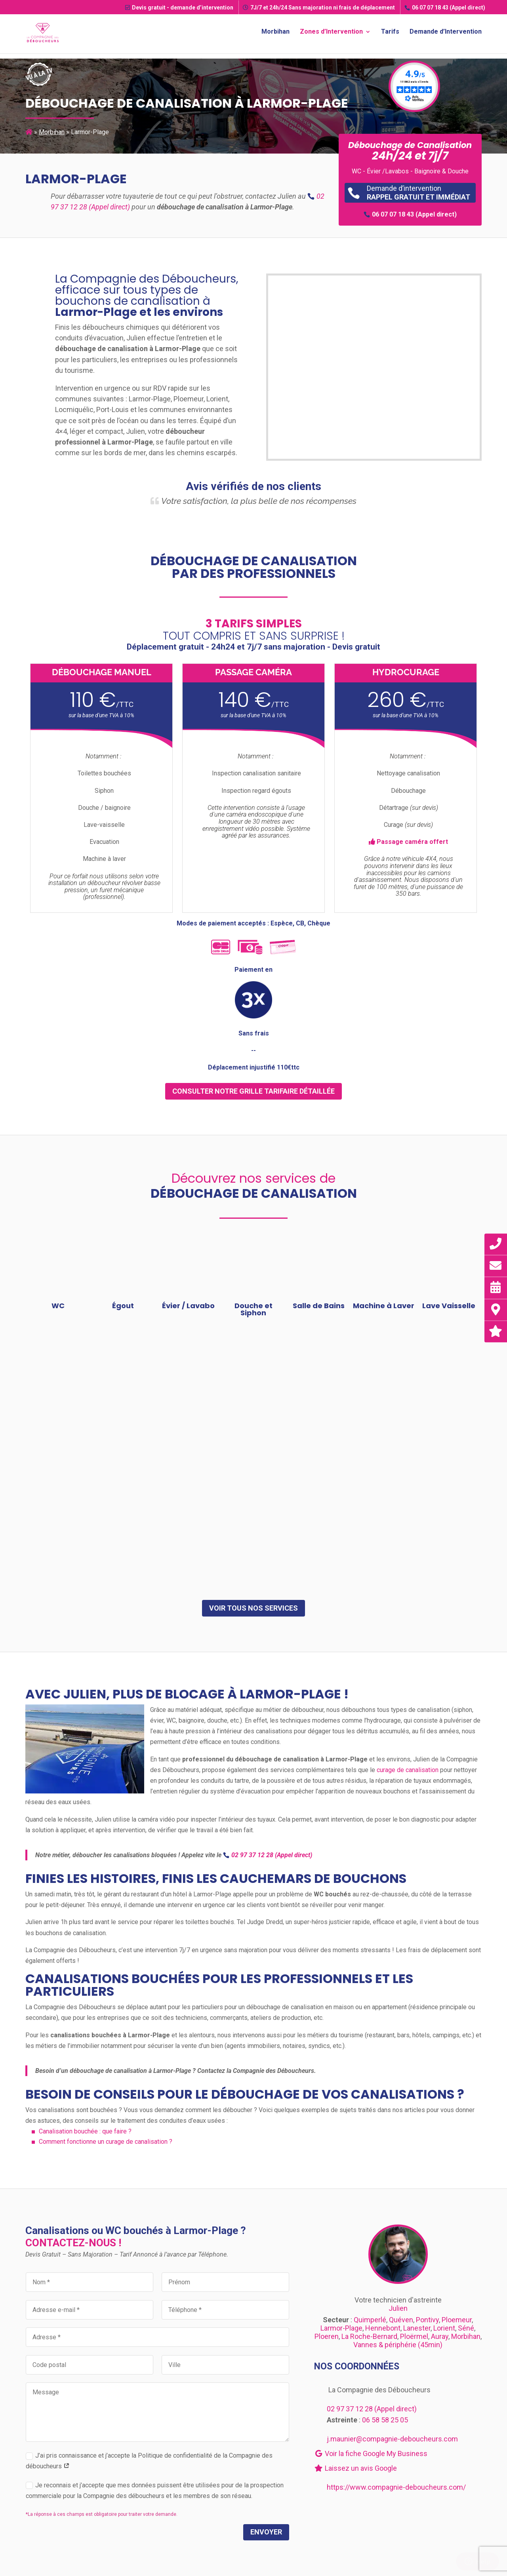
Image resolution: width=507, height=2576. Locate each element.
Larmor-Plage (341, 2328)
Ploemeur (457, 2320)
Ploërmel (414, 2336)
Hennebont (382, 2328)
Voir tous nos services (253, 1608)
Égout (123, 1306)
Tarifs (390, 34)
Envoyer (266, 2532)
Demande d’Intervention (446, 34)
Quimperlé (370, 2320)
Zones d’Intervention (331, 34)
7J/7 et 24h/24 (319, 7)
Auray (439, 2336)
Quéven (401, 2320)
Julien (398, 2308)
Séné (466, 2328)
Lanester (417, 2328)
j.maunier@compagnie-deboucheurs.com (392, 2439)
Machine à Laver (383, 1306)
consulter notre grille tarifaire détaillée (253, 1091)
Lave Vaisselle (448, 1306)
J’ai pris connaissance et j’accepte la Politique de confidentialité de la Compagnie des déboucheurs (149, 2461)
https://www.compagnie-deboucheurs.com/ (396, 2487)
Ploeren (326, 2336)
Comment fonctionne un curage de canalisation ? (105, 2141)
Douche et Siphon (253, 1309)
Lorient (444, 2328)
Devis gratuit (179, 7)
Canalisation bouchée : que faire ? (85, 2131)
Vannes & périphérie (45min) (397, 2344)
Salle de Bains (319, 1306)
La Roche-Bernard (369, 2336)
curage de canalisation (407, 1770)
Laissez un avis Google (355, 2468)
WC (58, 1306)
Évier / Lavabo (188, 1306)
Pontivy (427, 2320)
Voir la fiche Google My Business (370, 2453)
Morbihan (275, 34)
